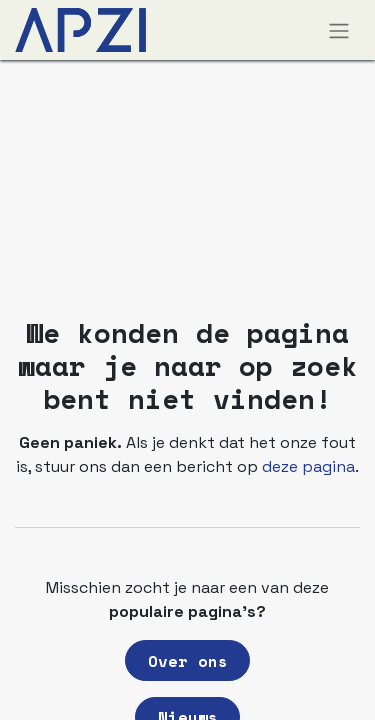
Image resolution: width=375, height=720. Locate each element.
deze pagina (308, 466)
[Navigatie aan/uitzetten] (339, 30)
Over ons (188, 661)
